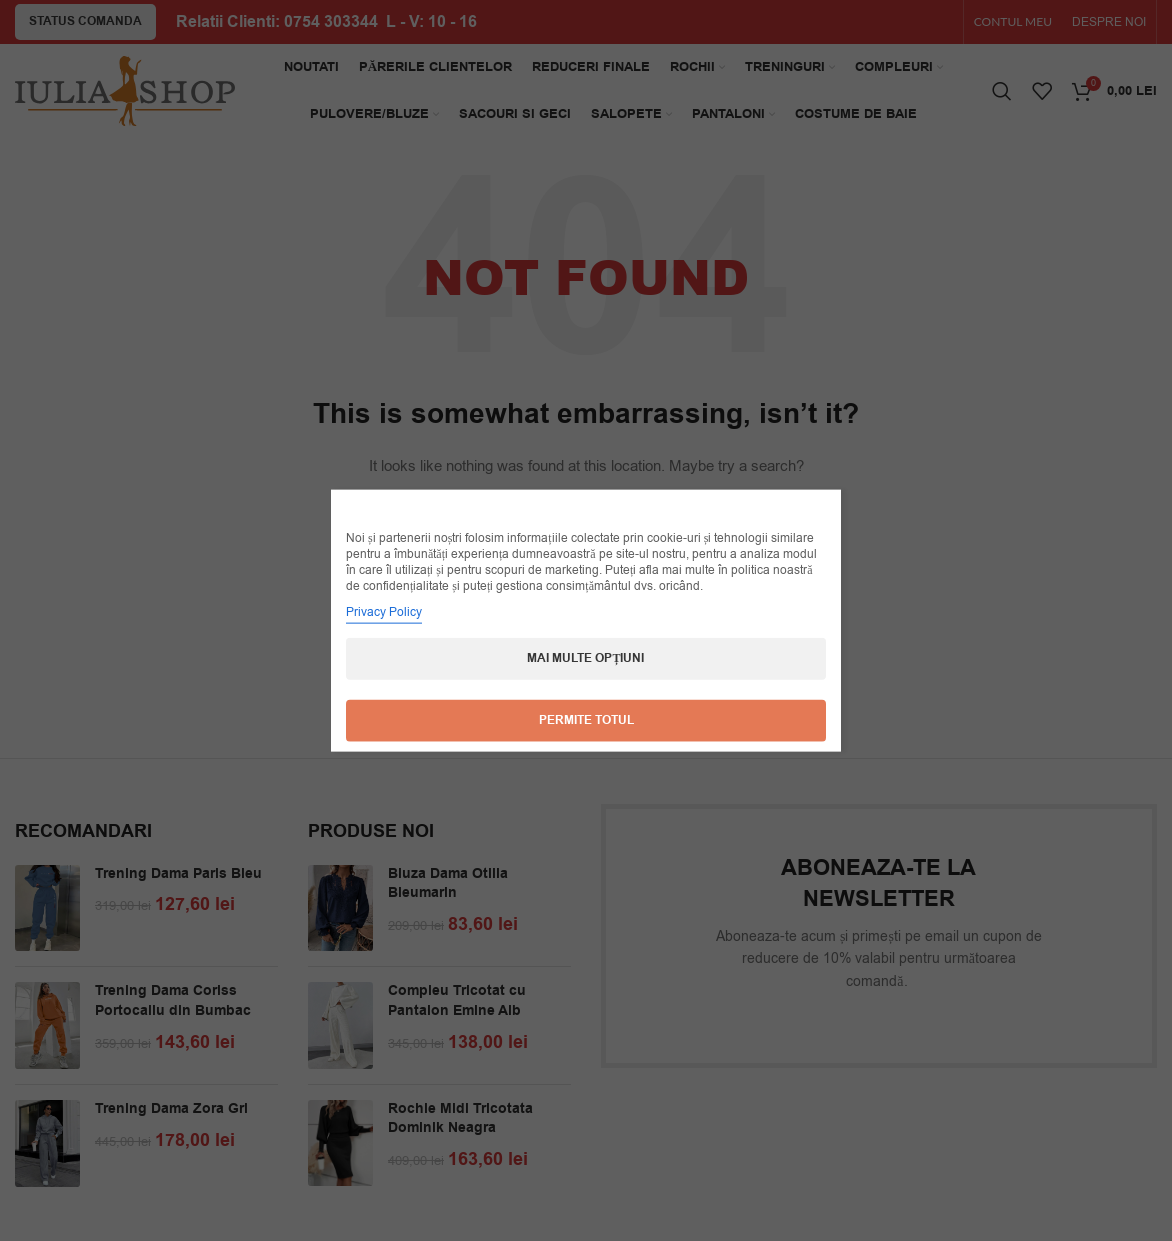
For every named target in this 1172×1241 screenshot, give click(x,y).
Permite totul (586, 720)
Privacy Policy (384, 612)
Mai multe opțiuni (585, 658)
